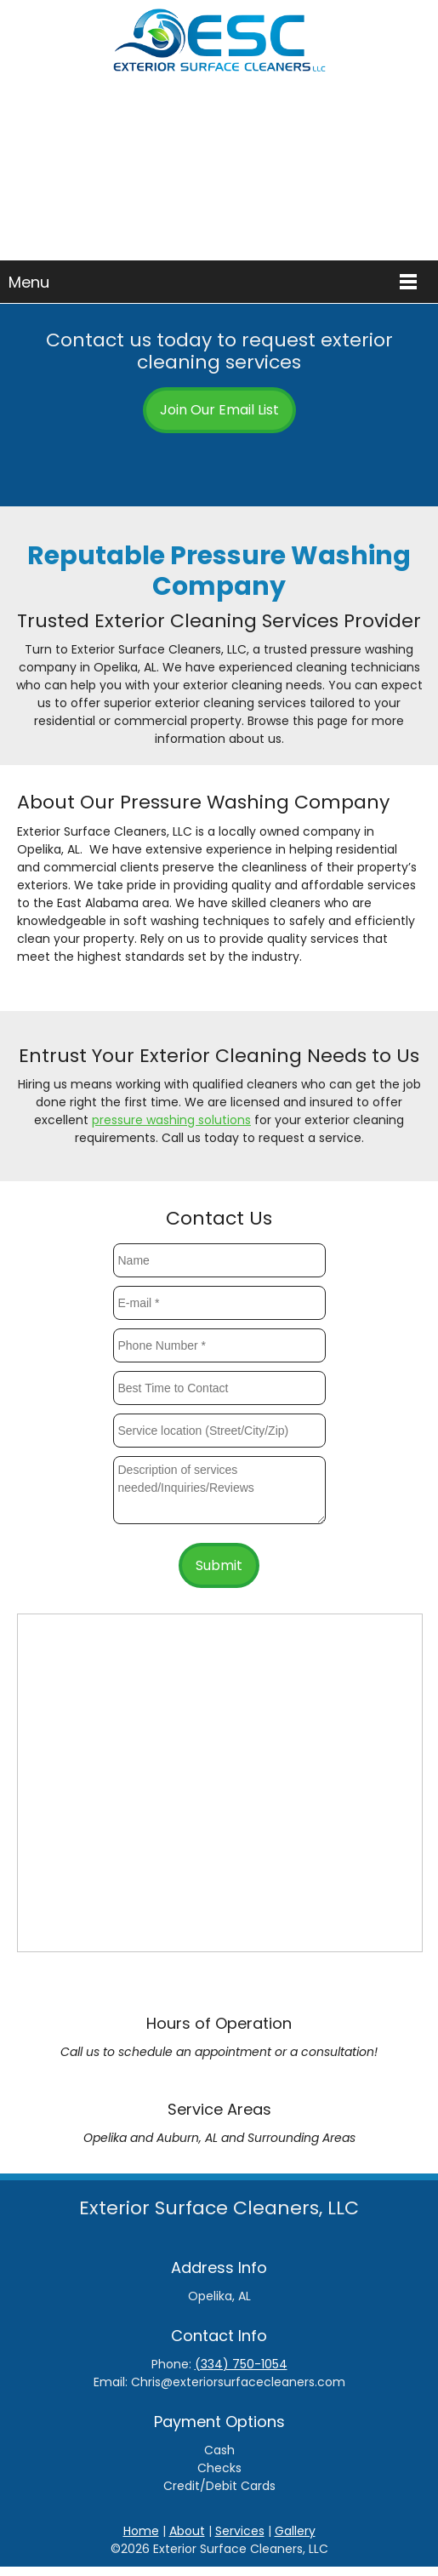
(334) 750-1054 (241, 2364)
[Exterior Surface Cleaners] (219, 47)
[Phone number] (206, 464)
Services (240, 2530)
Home (141, 2530)
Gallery (295, 2530)
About (187, 2530)
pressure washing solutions (171, 1119)
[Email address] (232, 464)
